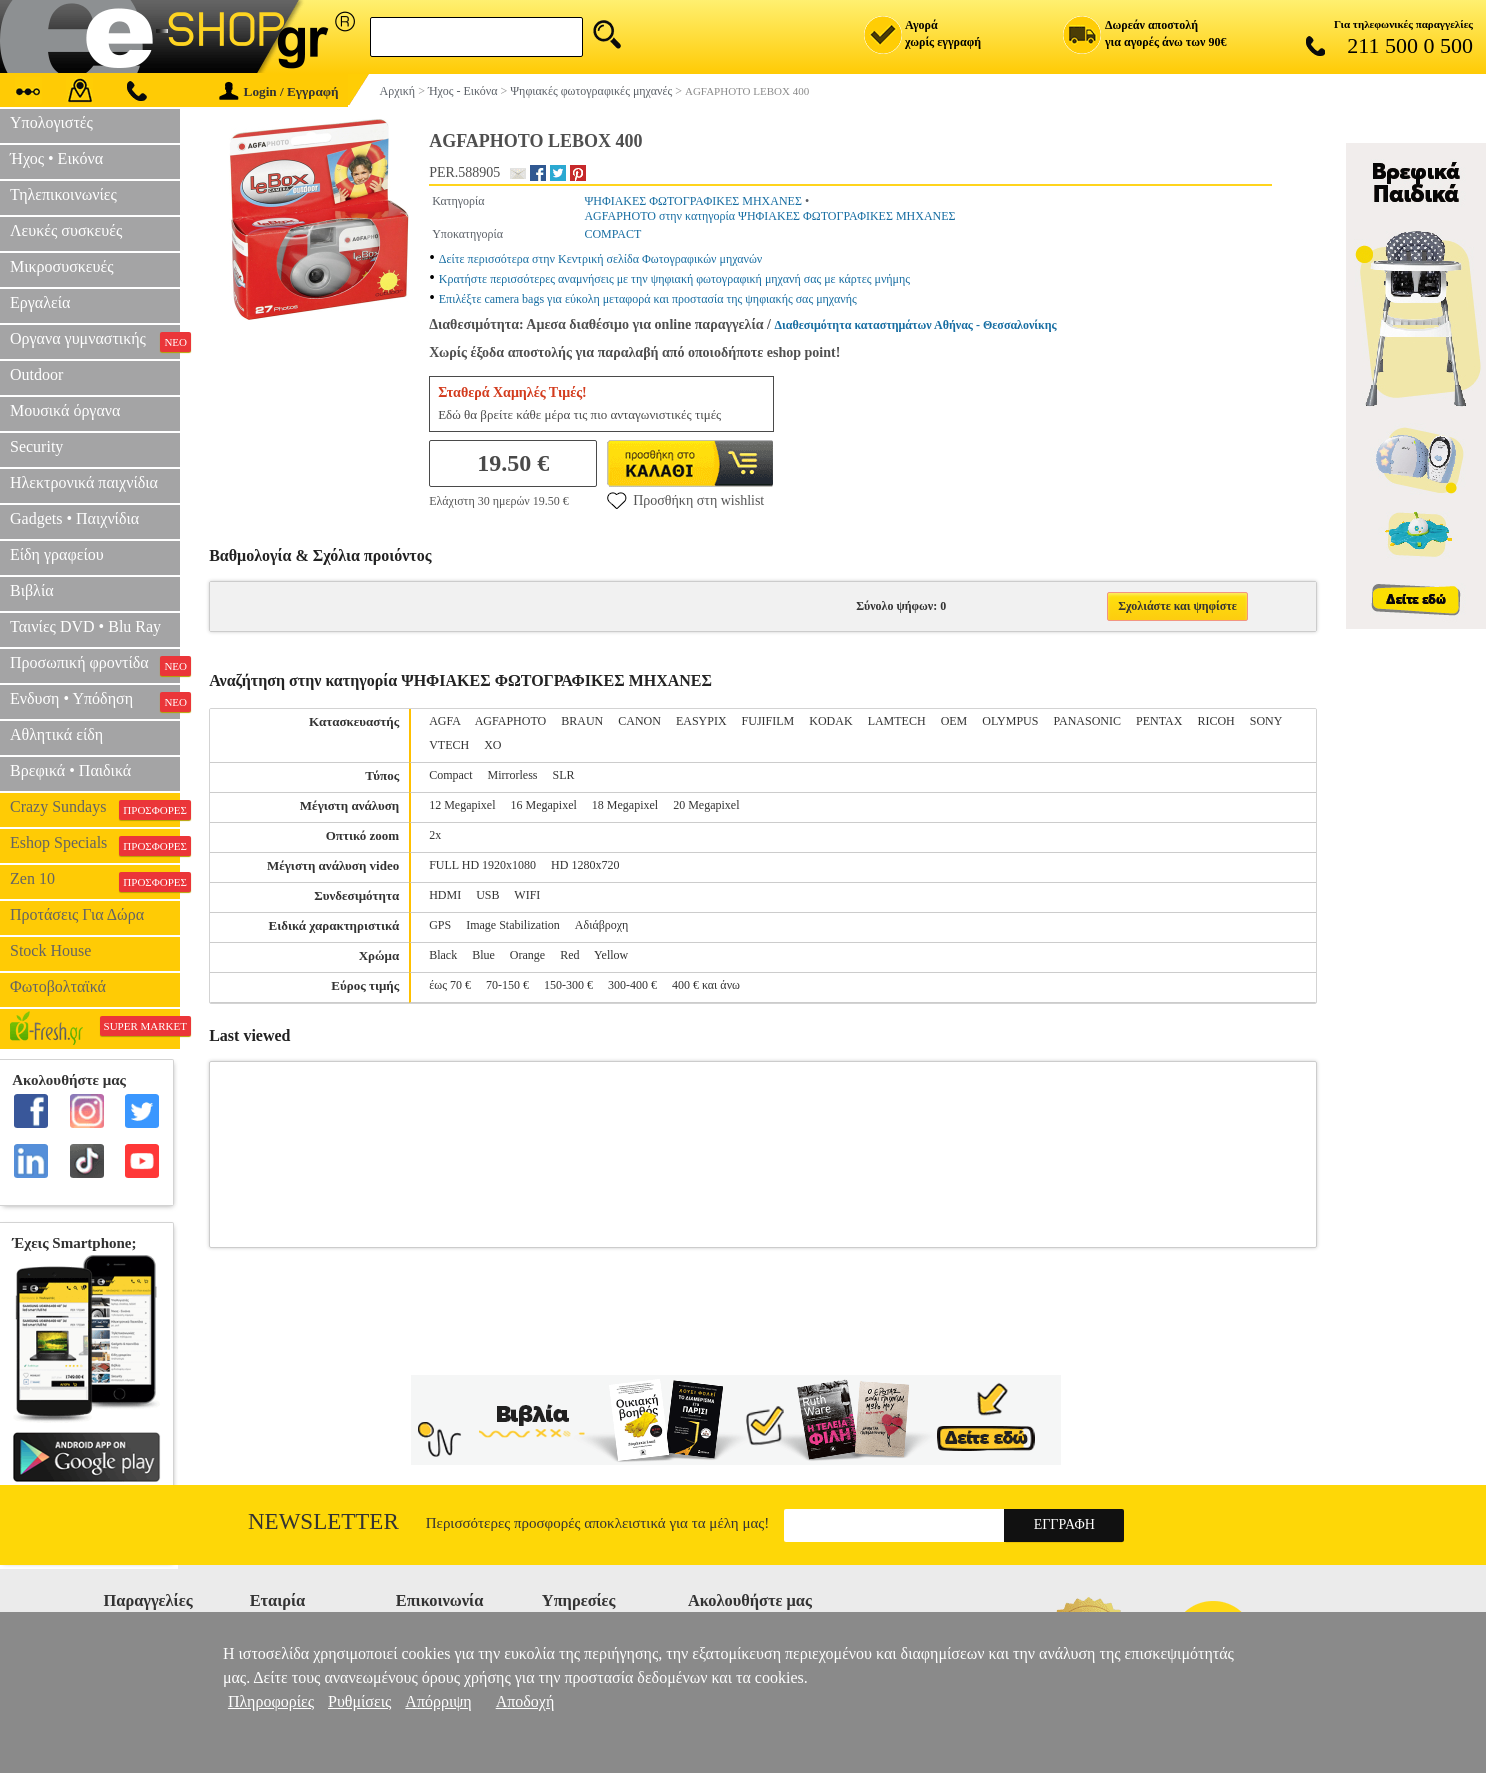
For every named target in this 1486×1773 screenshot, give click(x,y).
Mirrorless (513, 775)
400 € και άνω (706, 985)
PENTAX (1159, 721)
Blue (483, 955)
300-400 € (632, 985)
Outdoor (36, 374)
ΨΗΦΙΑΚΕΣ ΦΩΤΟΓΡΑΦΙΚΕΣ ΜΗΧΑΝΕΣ (693, 201)
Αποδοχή (525, 1701)
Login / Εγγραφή (279, 91)
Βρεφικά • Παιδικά (70, 770)
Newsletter (323, 1521)
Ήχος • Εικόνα (56, 158)
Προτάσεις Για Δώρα (77, 914)
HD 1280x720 (585, 865)
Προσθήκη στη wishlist (685, 500)
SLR (564, 775)
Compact (450, 775)
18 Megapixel (625, 805)
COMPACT (612, 234)
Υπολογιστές (51, 122)
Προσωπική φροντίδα (95, 665)
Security (36, 446)
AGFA (444, 721)
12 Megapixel (462, 805)
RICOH (1215, 721)
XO (492, 745)
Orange (527, 955)
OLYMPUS (1010, 721)
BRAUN (582, 721)
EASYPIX (701, 721)
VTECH (449, 745)
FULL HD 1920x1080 (482, 865)
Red (569, 955)
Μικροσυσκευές (62, 266)
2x (435, 835)
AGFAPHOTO (511, 721)
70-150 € (507, 985)
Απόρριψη (438, 1701)
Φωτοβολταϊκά (58, 986)
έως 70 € (450, 985)
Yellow (611, 955)
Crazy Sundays (95, 809)
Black (443, 955)
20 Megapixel (706, 805)
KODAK (830, 721)
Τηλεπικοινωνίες (63, 194)
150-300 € (568, 985)
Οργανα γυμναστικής (95, 341)
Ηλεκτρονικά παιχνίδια (84, 482)
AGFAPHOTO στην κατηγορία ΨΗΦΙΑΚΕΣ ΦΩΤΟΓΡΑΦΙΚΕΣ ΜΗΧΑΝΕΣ (769, 216)
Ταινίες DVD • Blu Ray (85, 626)
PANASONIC (1087, 721)
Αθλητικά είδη (56, 734)
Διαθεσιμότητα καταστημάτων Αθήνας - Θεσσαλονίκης (915, 325)
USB (487, 895)
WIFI (527, 895)
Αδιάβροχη (602, 925)
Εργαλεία (40, 302)
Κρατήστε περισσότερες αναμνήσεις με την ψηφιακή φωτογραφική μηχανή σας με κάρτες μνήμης (674, 279)
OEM (954, 721)
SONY (1266, 721)
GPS (440, 925)
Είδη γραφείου (57, 554)
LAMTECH (897, 721)
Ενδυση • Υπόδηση (95, 701)
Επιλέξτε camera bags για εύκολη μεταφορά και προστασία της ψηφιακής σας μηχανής (648, 299)
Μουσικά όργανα (65, 410)
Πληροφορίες (271, 1701)
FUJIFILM (768, 721)
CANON (639, 721)
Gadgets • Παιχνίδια (74, 518)
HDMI (445, 895)
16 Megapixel (544, 805)
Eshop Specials (95, 845)
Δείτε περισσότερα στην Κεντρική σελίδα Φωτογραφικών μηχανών (601, 259)
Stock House (50, 950)
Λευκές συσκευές (66, 230)
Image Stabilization (513, 925)
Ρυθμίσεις (359, 1701)
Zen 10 (95, 881)
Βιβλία (32, 590)
